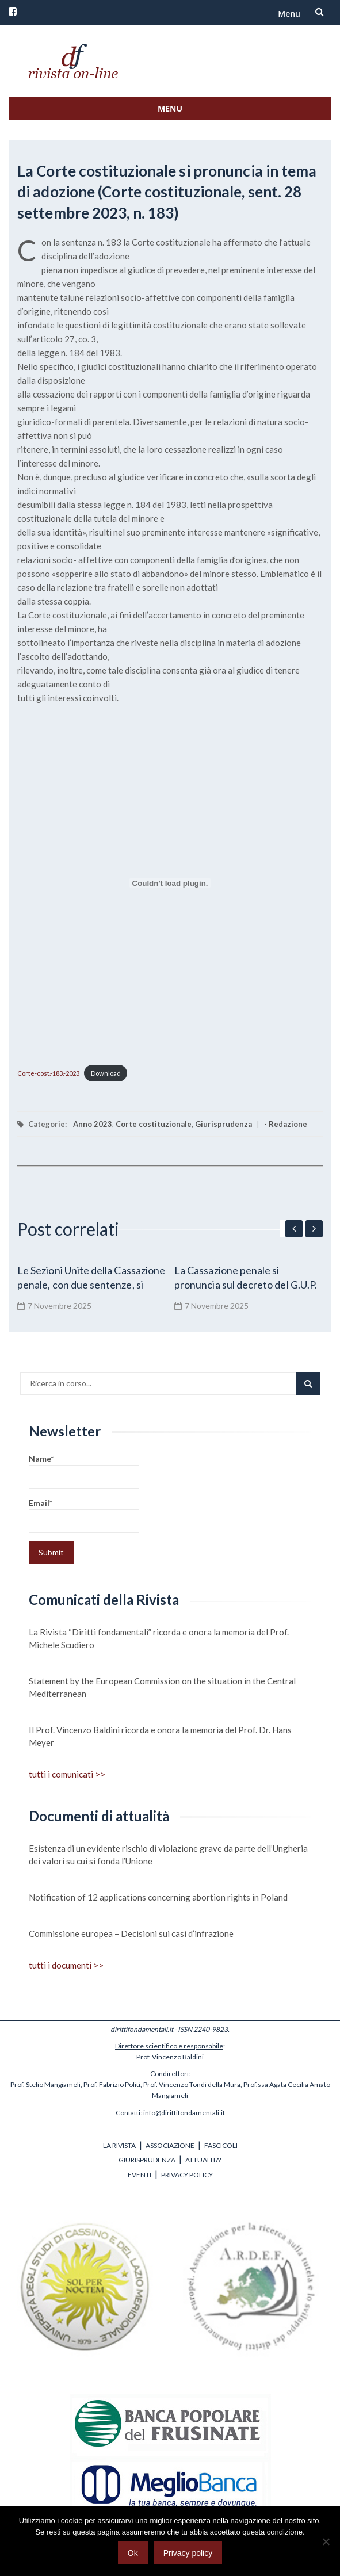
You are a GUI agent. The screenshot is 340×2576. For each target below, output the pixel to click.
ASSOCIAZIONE (170, 2145)
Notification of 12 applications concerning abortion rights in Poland (158, 1897)
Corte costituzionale (154, 1124)
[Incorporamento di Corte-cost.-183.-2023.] (170, 883)
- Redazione (285, 1124)
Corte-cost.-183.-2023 (48, 1073)
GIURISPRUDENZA (147, 2159)
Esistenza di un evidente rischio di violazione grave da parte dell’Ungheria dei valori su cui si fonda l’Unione (168, 1854)
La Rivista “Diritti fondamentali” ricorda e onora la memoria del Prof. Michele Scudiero (159, 1638)
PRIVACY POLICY (187, 2174)
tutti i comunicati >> (67, 1774)
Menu (289, 13)
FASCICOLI (221, 2145)
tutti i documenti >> (66, 1965)
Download (106, 1073)
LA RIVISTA (119, 2145)
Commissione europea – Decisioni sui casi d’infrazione (131, 1933)
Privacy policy (188, 2553)
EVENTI (139, 2174)
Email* (84, 1515)
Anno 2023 (92, 1124)
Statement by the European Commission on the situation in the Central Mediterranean (162, 1687)
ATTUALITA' (203, 2159)
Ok (133, 2553)
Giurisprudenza (223, 1124)
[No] (325, 2541)
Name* (84, 1471)
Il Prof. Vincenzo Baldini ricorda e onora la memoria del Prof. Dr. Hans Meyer (160, 1736)
